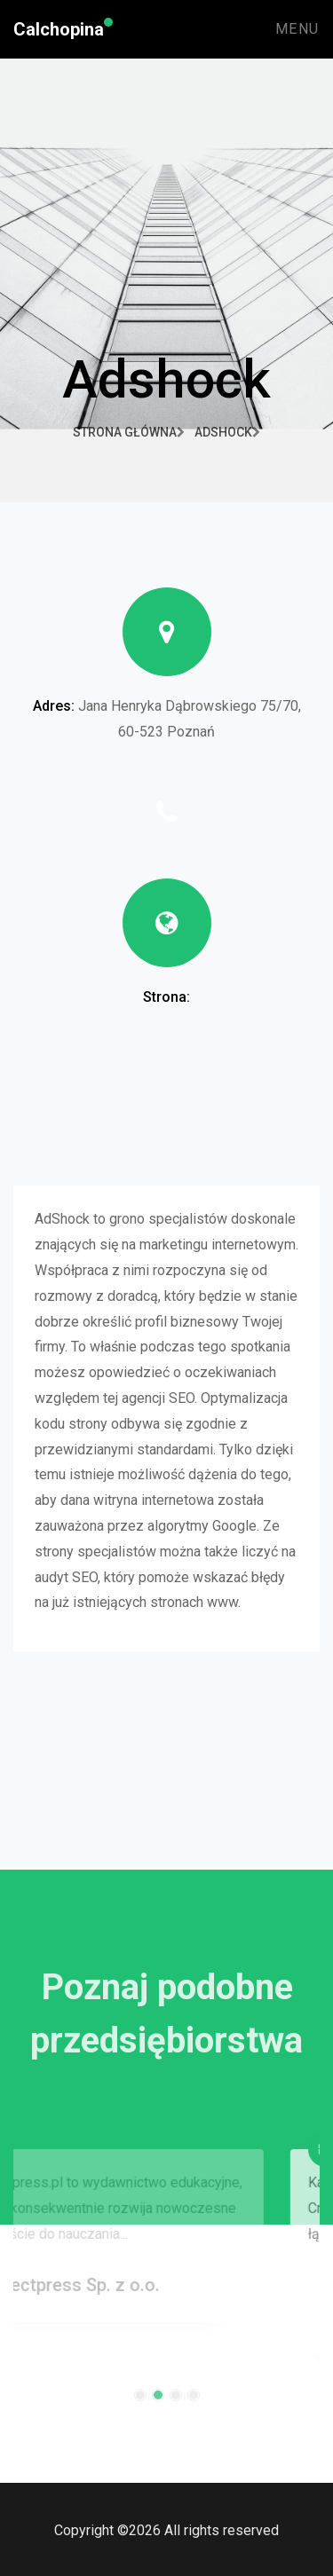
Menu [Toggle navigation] (297, 28)
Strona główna (129, 432)
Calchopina (58, 29)
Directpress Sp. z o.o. (103, 2294)
